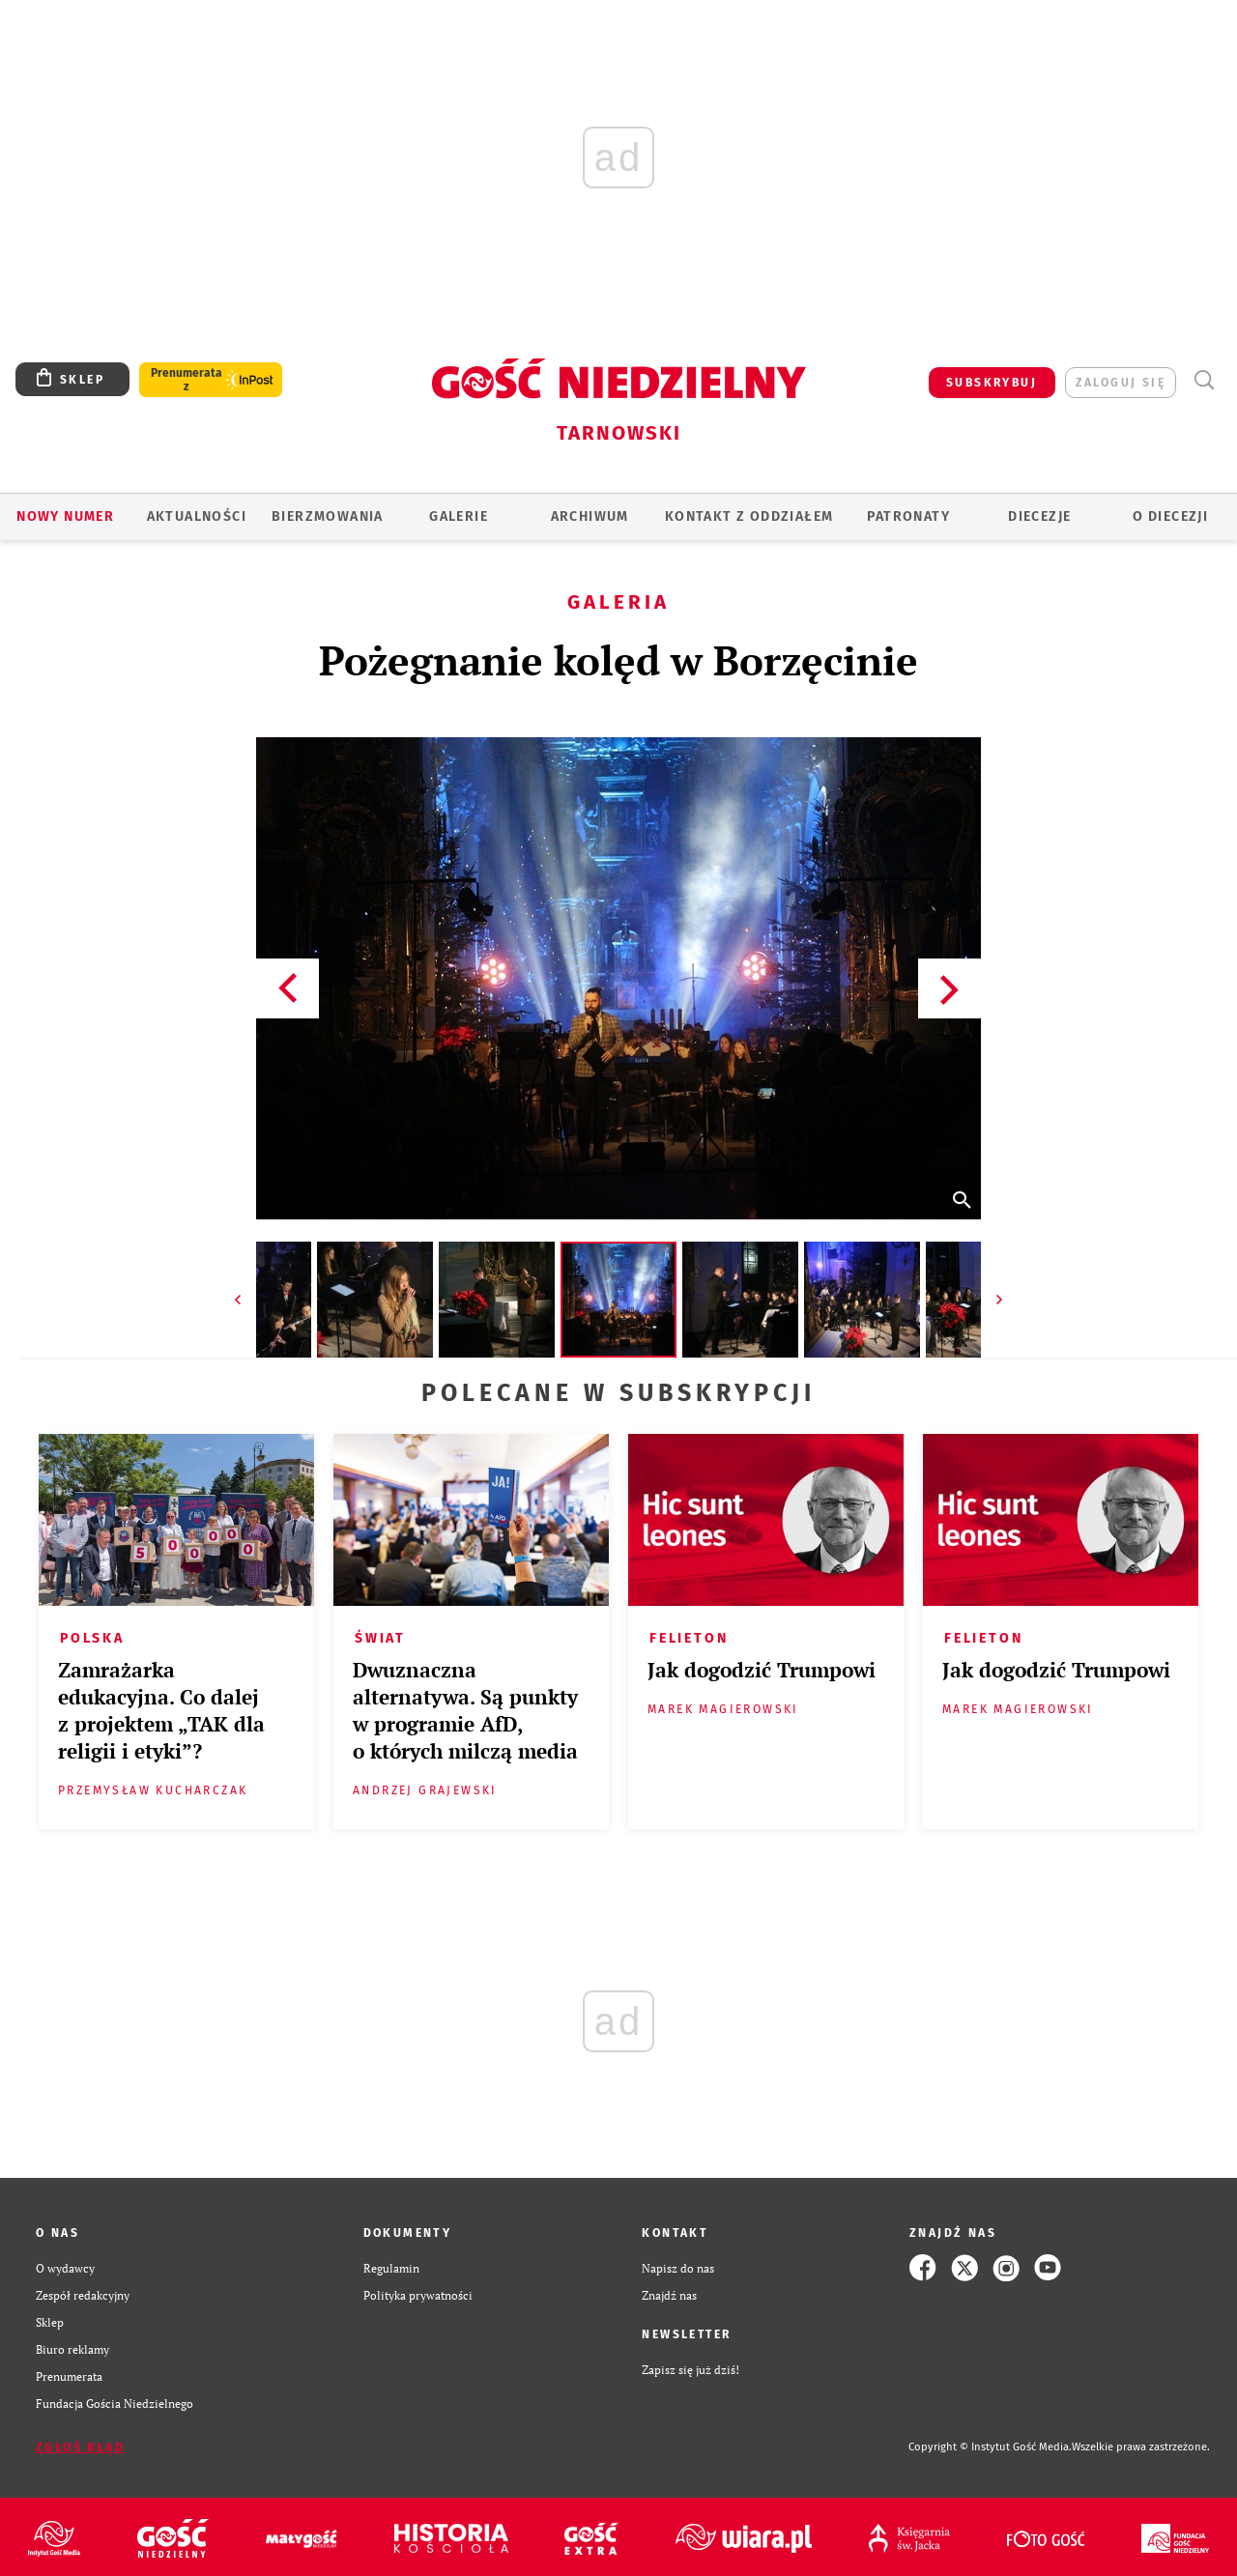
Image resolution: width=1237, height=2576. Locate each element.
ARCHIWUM (590, 516)
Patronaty (908, 516)
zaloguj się (1120, 382)
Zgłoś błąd (80, 2447)
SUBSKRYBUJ (991, 382)
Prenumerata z (186, 379)
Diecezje (1039, 516)
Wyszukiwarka (1204, 380)
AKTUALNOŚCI (196, 516)
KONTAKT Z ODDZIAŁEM (749, 516)
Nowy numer (65, 516)
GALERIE (458, 516)
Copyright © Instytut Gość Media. (990, 2447)
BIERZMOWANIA (328, 516)
